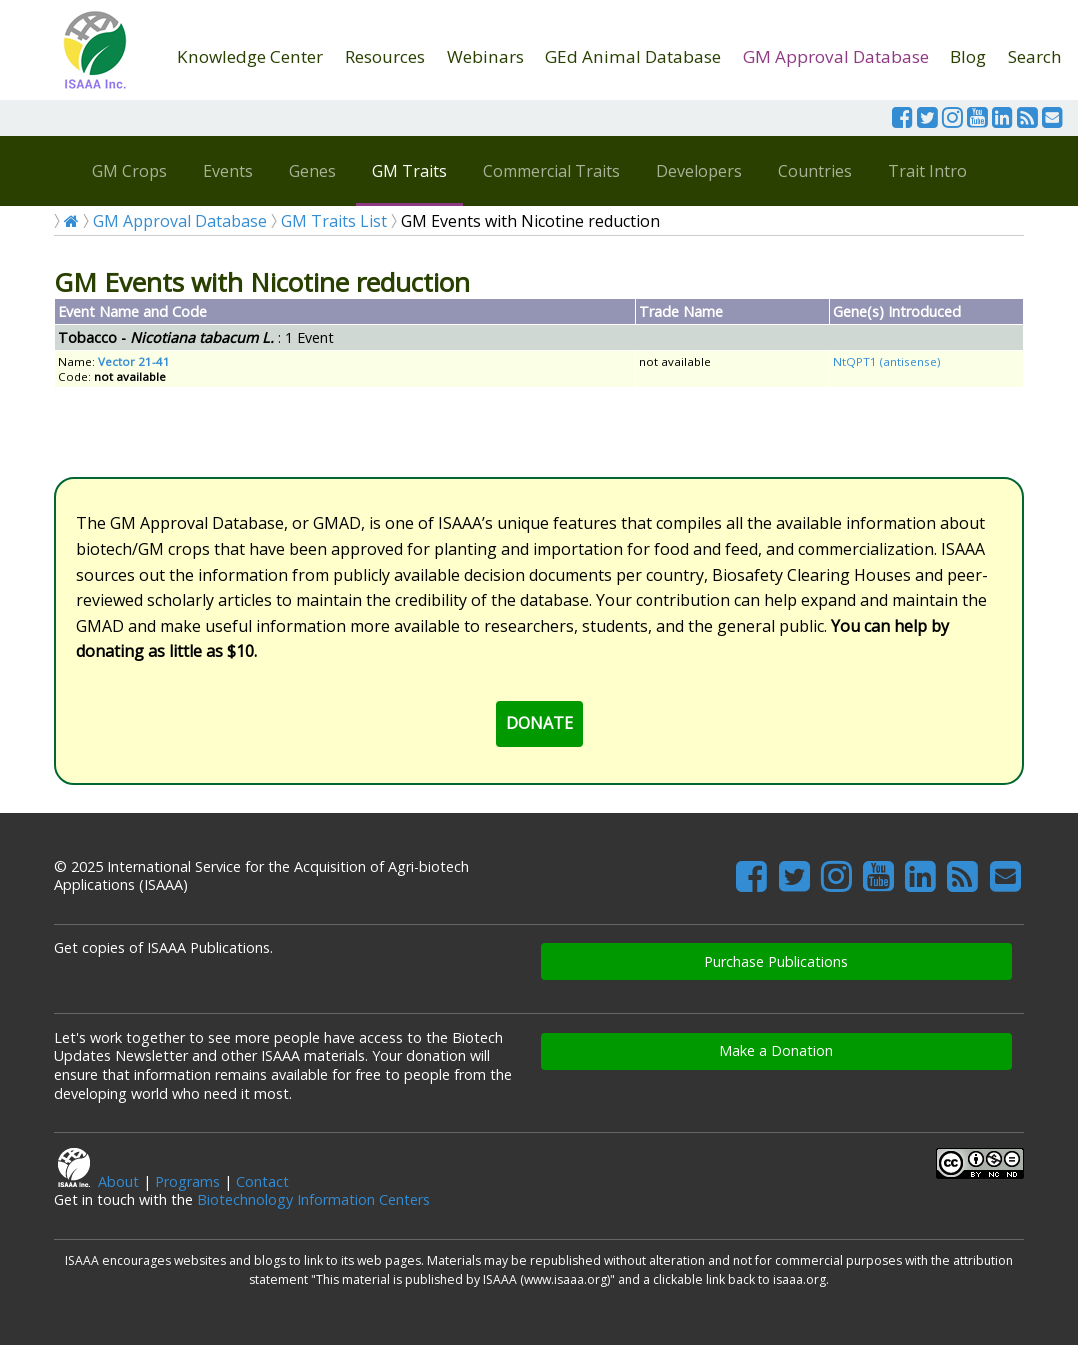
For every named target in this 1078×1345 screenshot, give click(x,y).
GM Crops (129, 171)
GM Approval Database (836, 56)
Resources (385, 56)
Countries (815, 171)
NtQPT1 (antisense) (886, 361)
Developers (699, 171)
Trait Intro (927, 171)
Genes (312, 171)
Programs (187, 1181)
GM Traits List (334, 221)
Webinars (485, 56)
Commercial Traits (551, 171)
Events (228, 171)
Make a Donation (776, 1050)
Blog (968, 56)
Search (1035, 56)
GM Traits (409, 171)
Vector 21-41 (134, 361)
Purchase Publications (776, 961)
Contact (262, 1181)
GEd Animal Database (633, 56)
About (118, 1181)
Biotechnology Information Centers (313, 1199)
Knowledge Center (250, 56)
